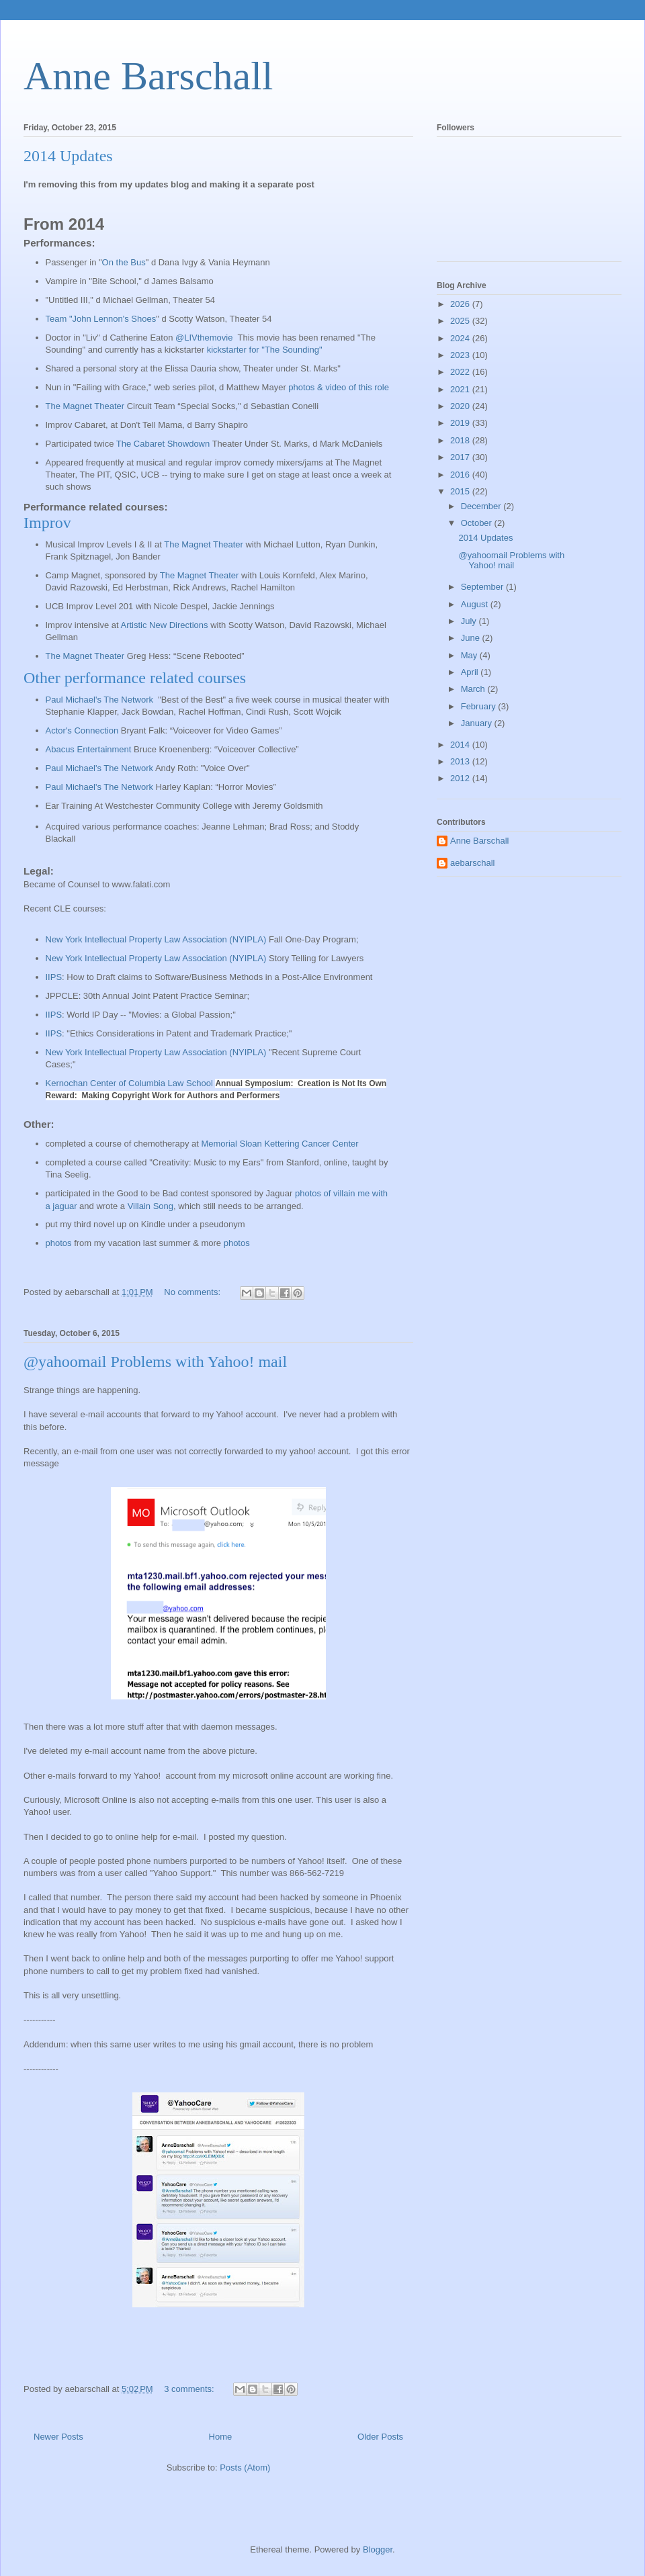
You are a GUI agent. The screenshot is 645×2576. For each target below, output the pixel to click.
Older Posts (380, 2437)
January (477, 723)
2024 (461, 338)
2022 (461, 372)
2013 (461, 761)
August (475, 604)
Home (220, 2437)
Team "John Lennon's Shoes (101, 319)
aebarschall (472, 863)
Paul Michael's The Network (99, 700)
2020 (461, 406)
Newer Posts (58, 2437)
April (471, 672)
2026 (461, 304)
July (470, 621)
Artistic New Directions (164, 625)
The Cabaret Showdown (163, 444)
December (482, 506)
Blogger (377, 2549)
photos (59, 1243)
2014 (461, 745)
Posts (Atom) (245, 2467)
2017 (461, 457)
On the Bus (124, 262)
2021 (461, 389)
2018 (461, 440)
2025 (461, 321)
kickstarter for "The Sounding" (264, 350)
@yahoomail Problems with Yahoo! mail (155, 1361)
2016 (461, 475)
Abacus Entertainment (89, 749)
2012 (461, 778)
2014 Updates (68, 156)
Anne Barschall (148, 76)
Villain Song (150, 1206)
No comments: (193, 1292)
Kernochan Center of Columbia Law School (129, 1083)
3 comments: (190, 2389)
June (471, 638)
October (477, 523)
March (474, 689)
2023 (461, 355)
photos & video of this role (338, 387)
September (483, 587)
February (480, 706)
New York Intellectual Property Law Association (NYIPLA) (156, 958)
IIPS (54, 977)
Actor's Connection (82, 730)
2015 (461, 491)
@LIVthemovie (203, 337)
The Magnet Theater (85, 406)
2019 (461, 423)
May (470, 655)
